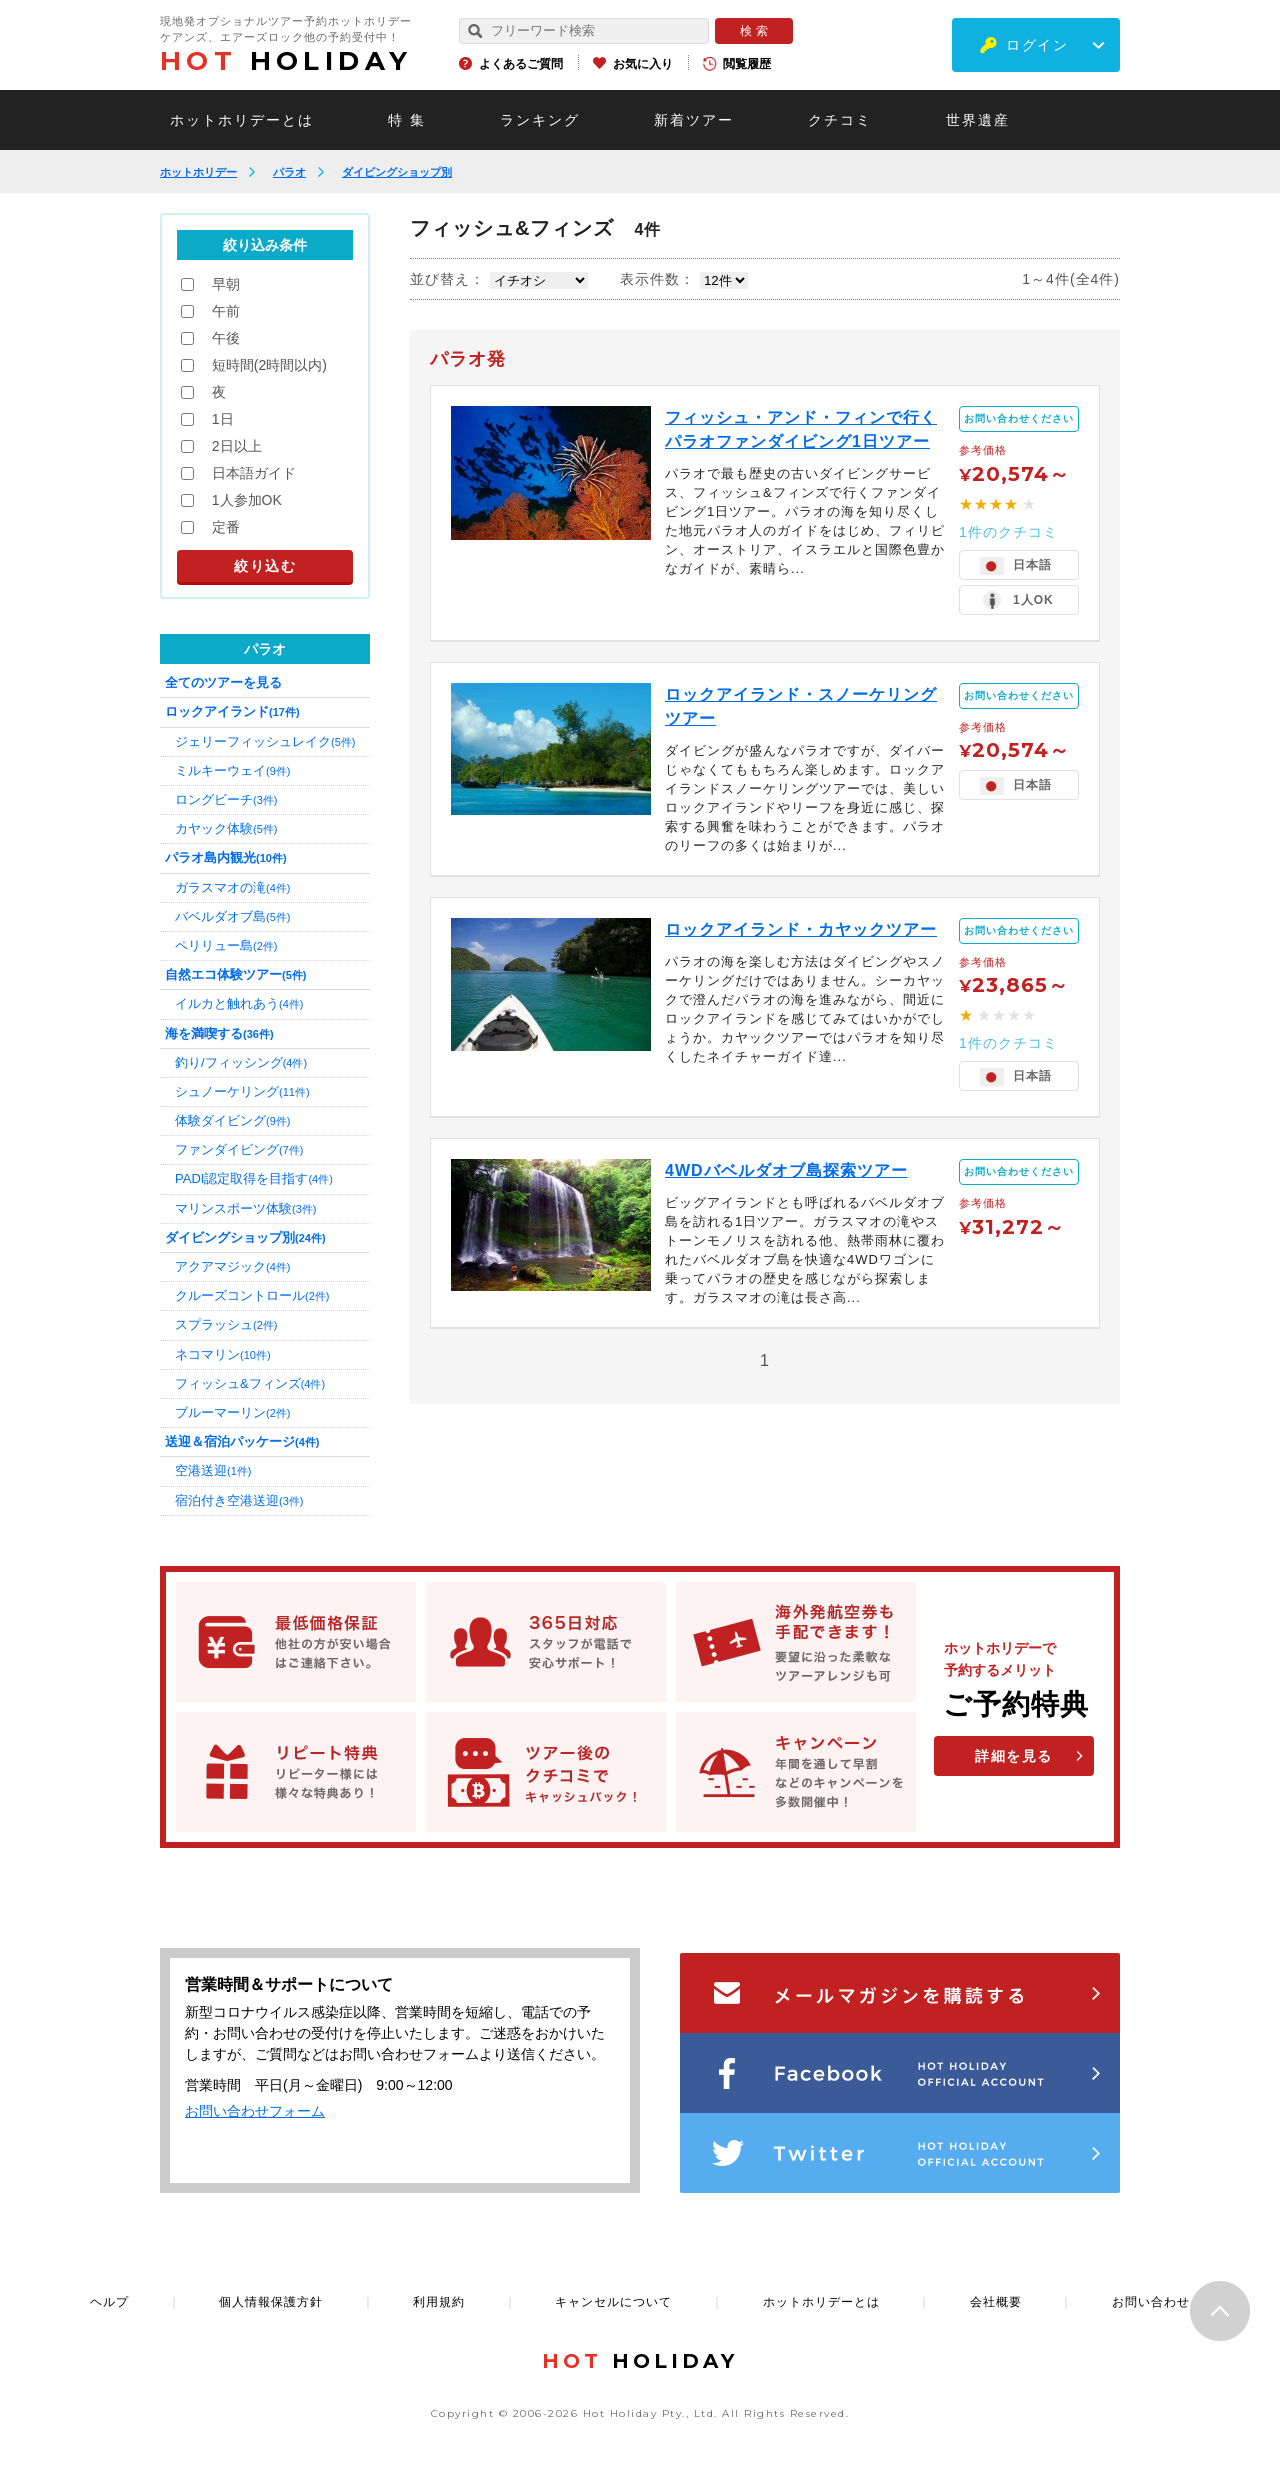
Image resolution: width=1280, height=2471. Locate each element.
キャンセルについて (613, 2302)
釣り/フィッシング (241, 1062)
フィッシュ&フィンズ (250, 1383)
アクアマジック (232, 1266)
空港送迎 (213, 1470)
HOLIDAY (286, 61)
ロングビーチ (226, 799)
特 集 (407, 120)
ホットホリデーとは (242, 120)
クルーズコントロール (252, 1295)
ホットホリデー (198, 172)
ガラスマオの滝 (232, 887)
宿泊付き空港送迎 (239, 1500)
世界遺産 (978, 120)
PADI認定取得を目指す (254, 1178)
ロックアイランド (232, 711)
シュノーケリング (242, 1091)
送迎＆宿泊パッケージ (242, 1441)
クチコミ (840, 120)
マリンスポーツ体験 (245, 1208)
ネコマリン (223, 1354)
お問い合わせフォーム (255, 2111)
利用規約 (439, 2302)
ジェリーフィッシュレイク (265, 741)
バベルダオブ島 (232, 916)
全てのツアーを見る (223, 682)
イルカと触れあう (239, 1003)
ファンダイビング (239, 1149)
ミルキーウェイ (232, 770)
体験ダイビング (232, 1120)
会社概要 (996, 2302)
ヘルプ (109, 2302)
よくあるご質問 (521, 64)
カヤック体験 (226, 828)
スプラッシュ (226, 1324)
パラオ (289, 172)
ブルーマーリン (232, 1412)
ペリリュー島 (226, 945)
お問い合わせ (1151, 2302)
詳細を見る (1014, 1756)
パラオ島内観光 (226, 857)
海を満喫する (219, 1033)
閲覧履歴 (747, 64)
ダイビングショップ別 (397, 172)
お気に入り (643, 64)
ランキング (540, 120)
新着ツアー (694, 120)
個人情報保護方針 (271, 2302)
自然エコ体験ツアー (235, 974)
